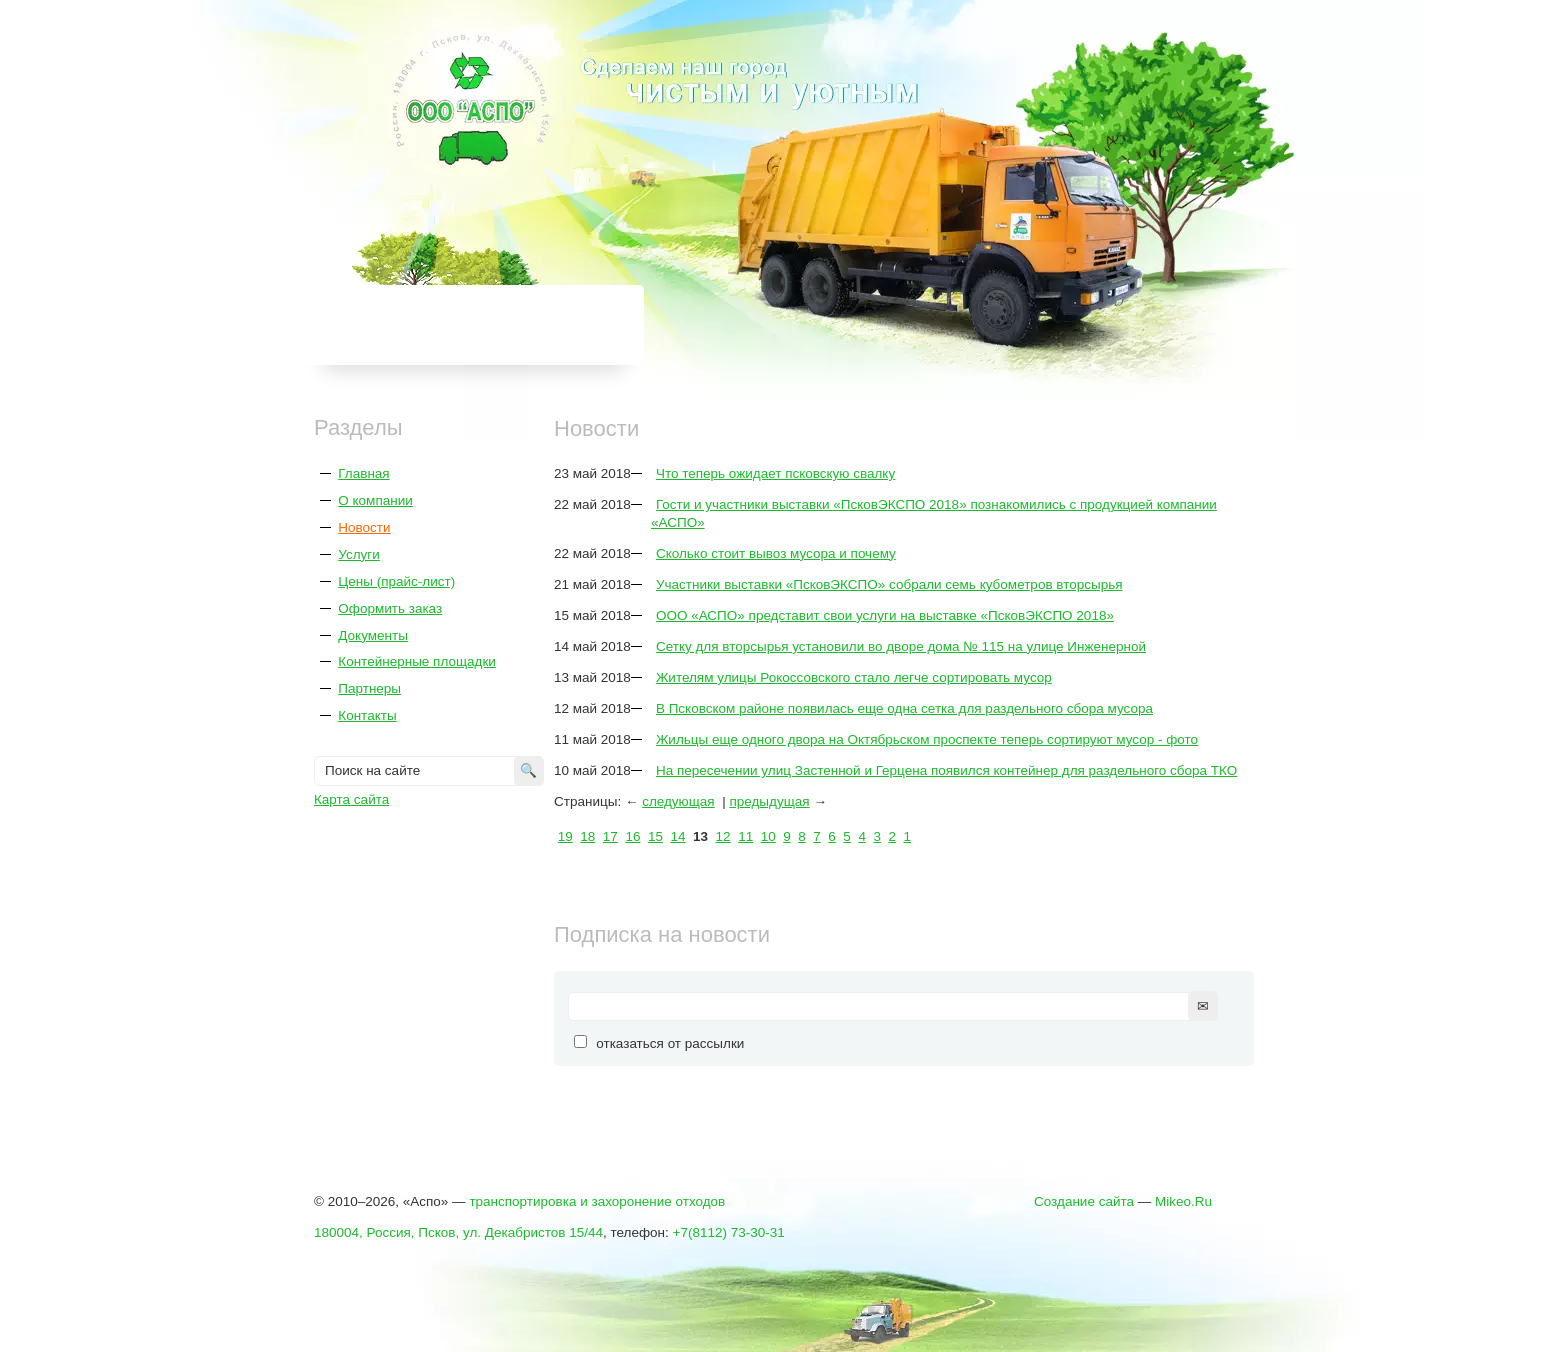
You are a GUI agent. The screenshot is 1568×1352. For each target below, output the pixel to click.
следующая (678, 801)
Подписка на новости (662, 934)
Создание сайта (1084, 1201)
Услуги (359, 554)
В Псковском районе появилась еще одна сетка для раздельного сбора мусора (904, 708)
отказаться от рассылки (670, 1043)
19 (565, 836)
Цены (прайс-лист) (396, 581)
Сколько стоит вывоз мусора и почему (776, 553)
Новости (364, 527)
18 (587, 836)
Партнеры (369, 688)
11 (745, 836)
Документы (373, 635)
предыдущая (769, 801)
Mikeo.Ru (1183, 1201)
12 (723, 836)
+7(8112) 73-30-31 (729, 1232)
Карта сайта (351, 799)
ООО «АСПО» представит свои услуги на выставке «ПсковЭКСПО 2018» (885, 615)
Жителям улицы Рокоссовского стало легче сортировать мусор (854, 677)
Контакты (367, 715)
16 (632, 836)
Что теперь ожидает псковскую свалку (775, 473)
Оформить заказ (390, 608)
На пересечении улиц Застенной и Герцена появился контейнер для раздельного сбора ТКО (946, 770)
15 (655, 836)
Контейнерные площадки (417, 661)
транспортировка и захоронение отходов (597, 1201)
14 (678, 836)
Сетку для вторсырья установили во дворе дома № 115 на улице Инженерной (901, 646)
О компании (375, 500)
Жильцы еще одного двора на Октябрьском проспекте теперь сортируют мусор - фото (927, 739)
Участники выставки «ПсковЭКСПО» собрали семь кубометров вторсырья (889, 584)
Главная (363, 473)
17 (610, 836)
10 (768, 836)
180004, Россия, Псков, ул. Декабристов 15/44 (458, 1232)
